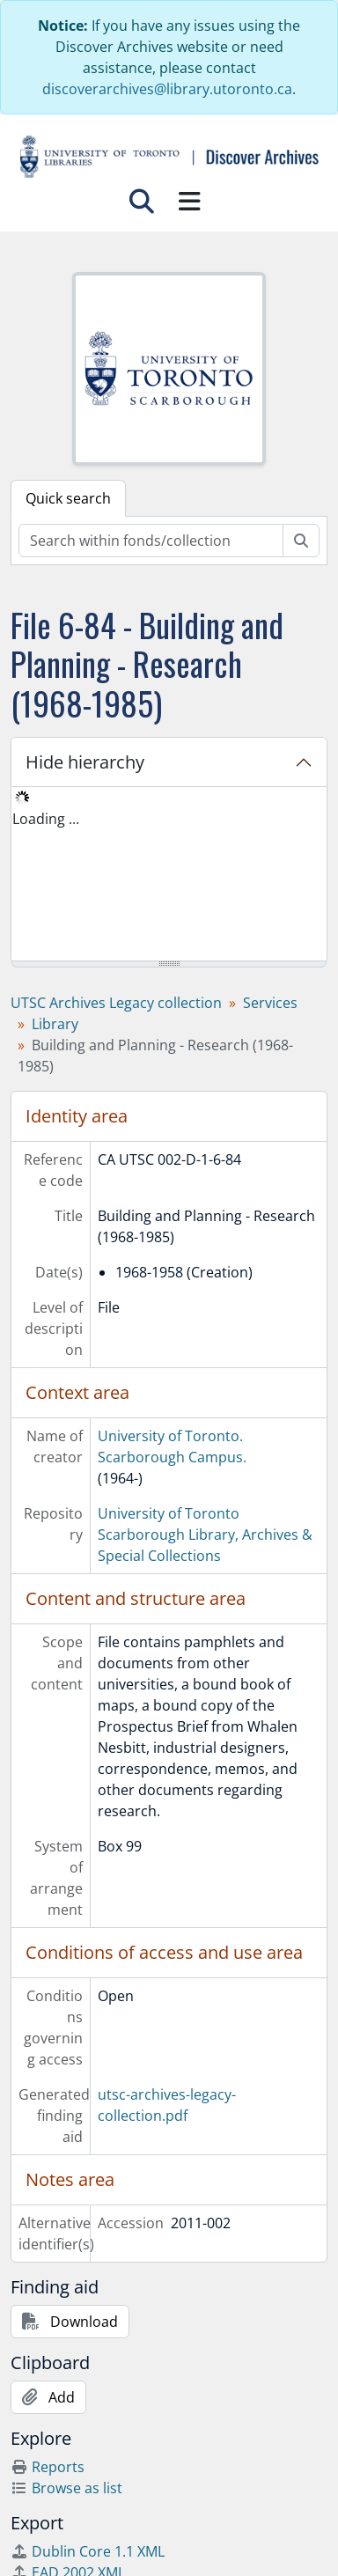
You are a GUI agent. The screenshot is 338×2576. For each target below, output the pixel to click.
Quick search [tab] (68, 498)
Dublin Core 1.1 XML (88, 2551)
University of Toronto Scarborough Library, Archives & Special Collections (205, 1534)
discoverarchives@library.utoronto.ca (167, 89)
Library (55, 1024)
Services (270, 1002)
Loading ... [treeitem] (45, 818)
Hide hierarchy (85, 762)
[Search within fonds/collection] (150, 540)
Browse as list (66, 2488)
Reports (47, 2467)
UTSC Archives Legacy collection (116, 1002)
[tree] (169, 875)
